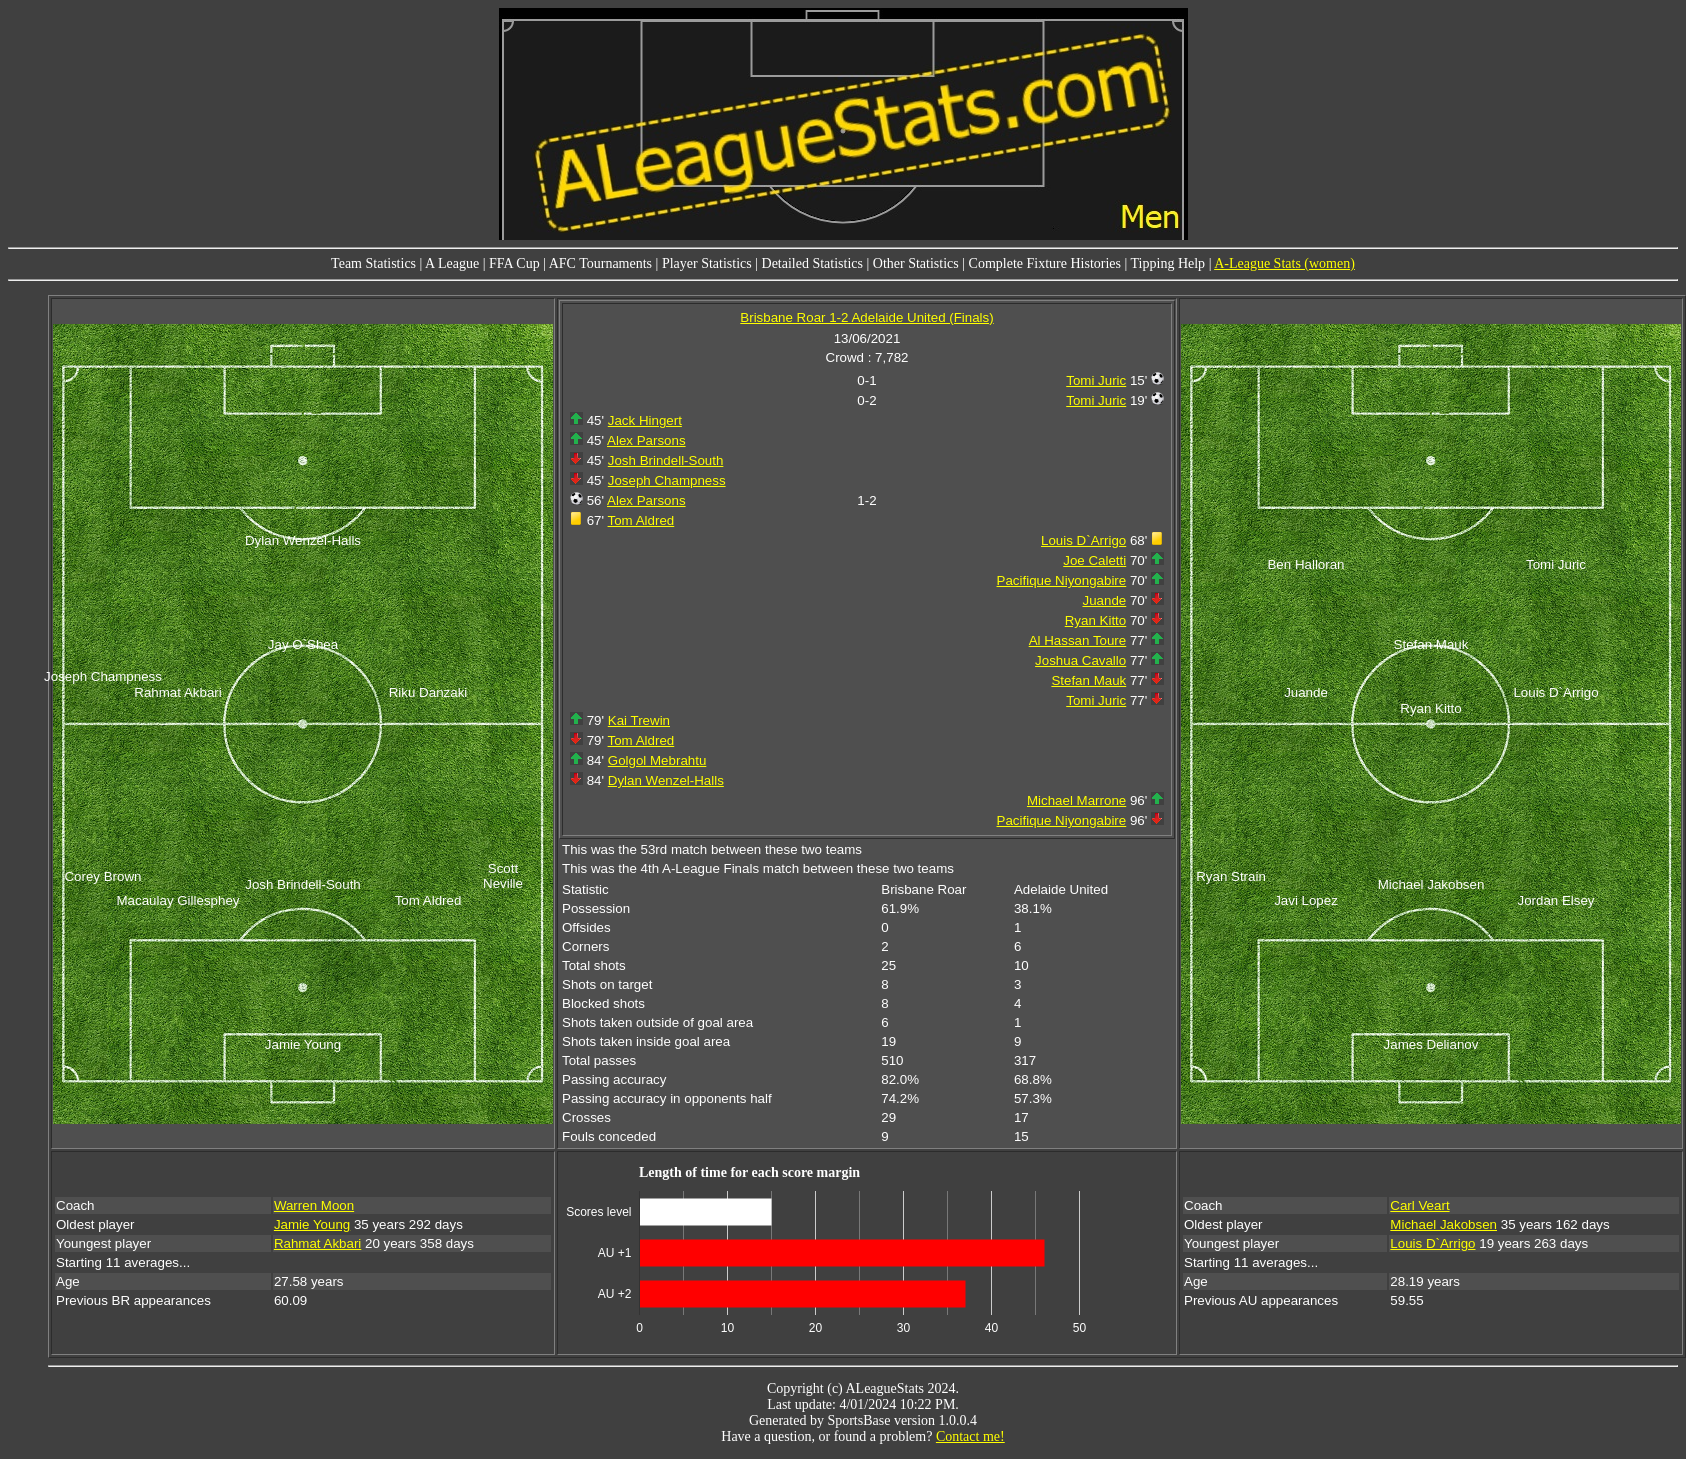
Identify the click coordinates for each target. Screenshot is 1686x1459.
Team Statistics (373, 263)
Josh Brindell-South (666, 460)
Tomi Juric (1096, 380)
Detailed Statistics (812, 263)
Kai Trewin (639, 720)
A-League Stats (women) (1284, 263)
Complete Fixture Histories (1045, 263)
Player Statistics (707, 263)
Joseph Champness (667, 480)
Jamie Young (312, 1224)
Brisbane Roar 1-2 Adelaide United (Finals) (866, 317)
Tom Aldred (641, 520)
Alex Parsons (646, 440)
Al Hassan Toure (1078, 640)
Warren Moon (314, 1205)
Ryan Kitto (1096, 620)
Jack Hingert (645, 420)
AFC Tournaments (600, 263)
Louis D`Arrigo (1083, 540)
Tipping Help (1168, 263)
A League (452, 263)
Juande (1104, 600)
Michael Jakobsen (1443, 1224)
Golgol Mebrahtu (657, 760)
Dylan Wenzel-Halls (666, 780)
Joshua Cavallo (1080, 660)
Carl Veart (1419, 1205)
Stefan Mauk (1088, 680)
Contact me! (970, 1436)
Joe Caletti (1094, 560)
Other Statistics (916, 263)
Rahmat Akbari (317, 1243)
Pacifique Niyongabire (1062, 580)
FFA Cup (514, 263)
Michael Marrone (1076, 800)
